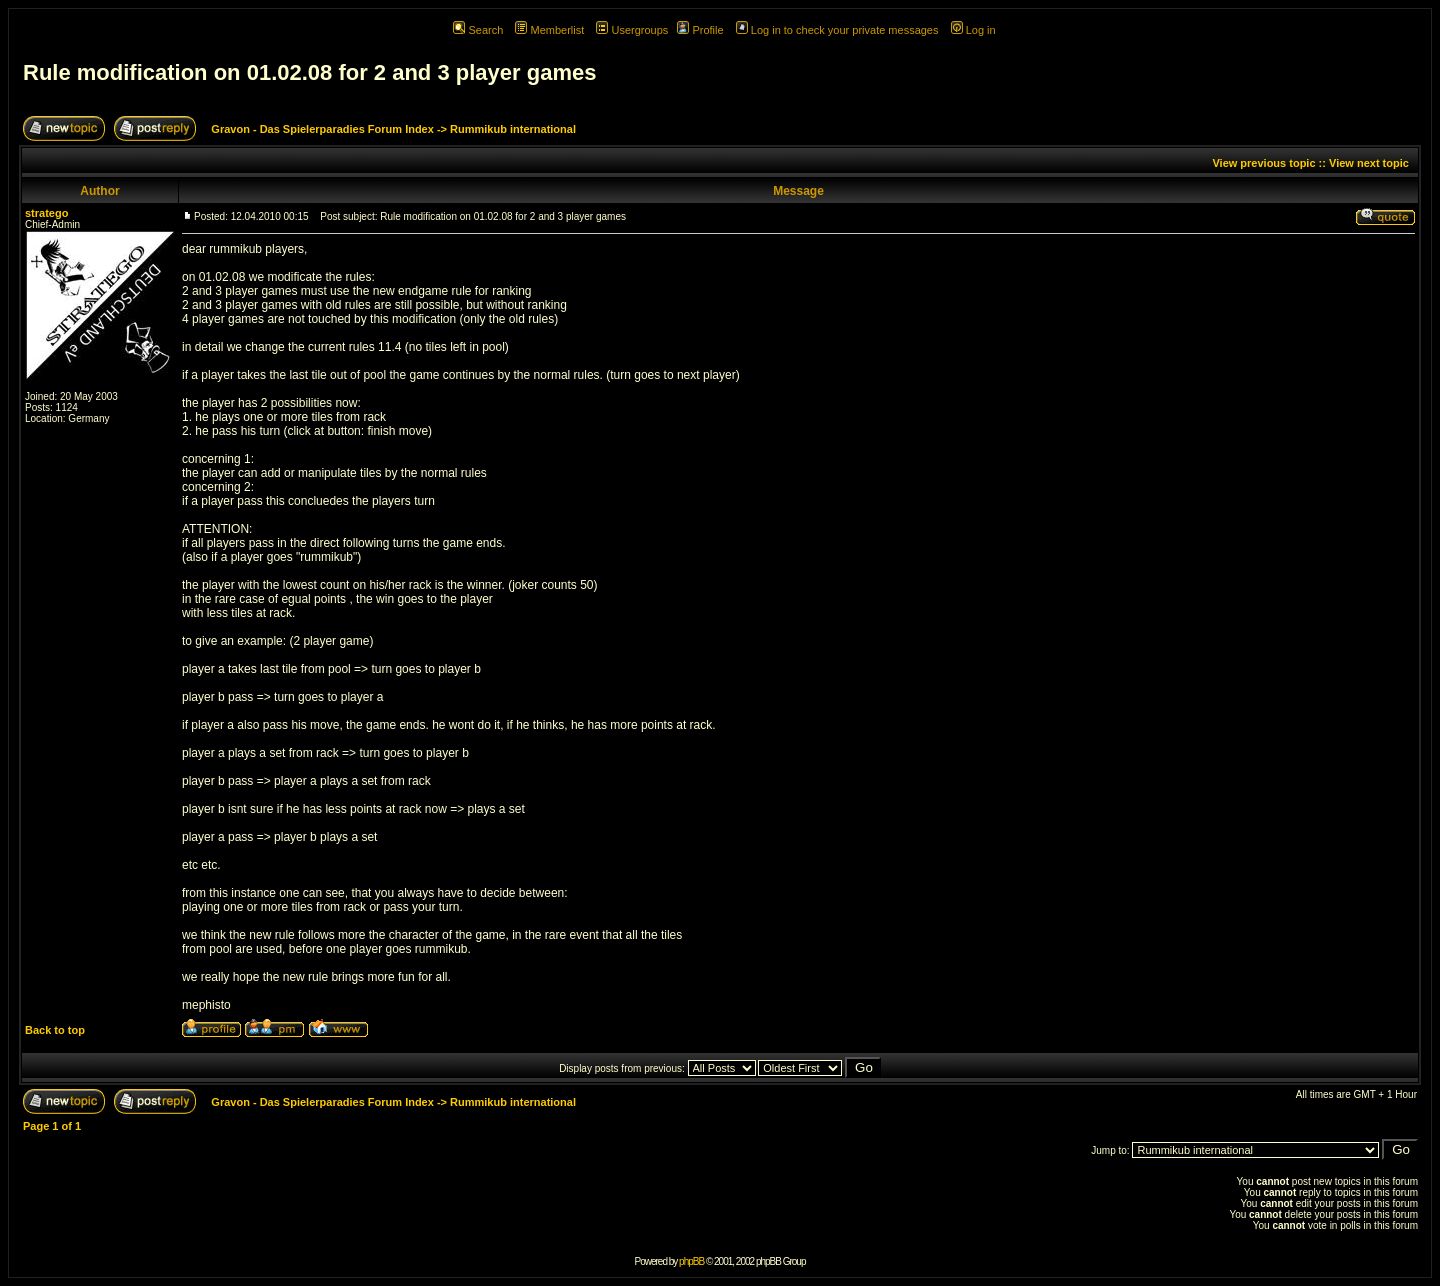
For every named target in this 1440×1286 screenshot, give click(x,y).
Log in (973, 30)
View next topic (1369, 163)
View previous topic (1263, 163)
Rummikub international (513, 129)
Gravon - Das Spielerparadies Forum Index (322, 129)
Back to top (55, 1030)
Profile (700, 30)
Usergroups (632, 30)
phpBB (691, 1261)
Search (478, 30)
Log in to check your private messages (837, 30)
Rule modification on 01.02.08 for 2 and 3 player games (309, 72)
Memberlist (549, 30)
